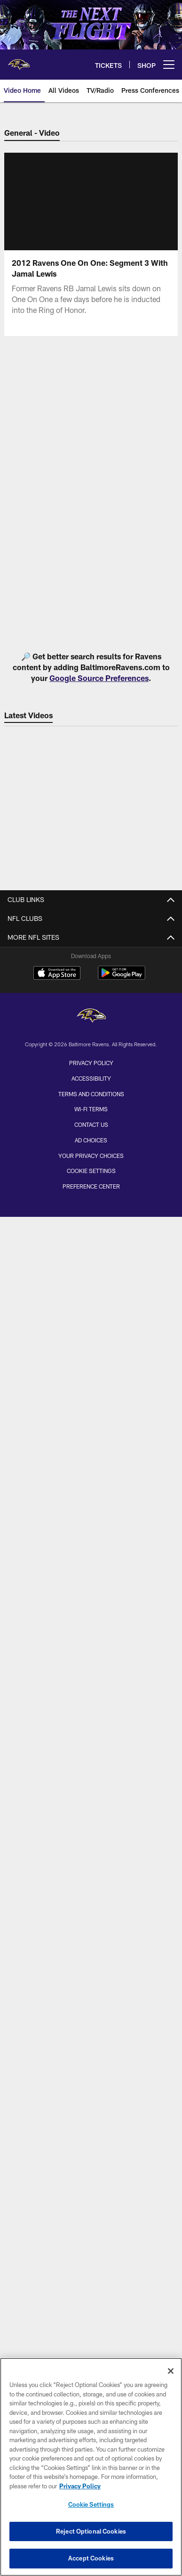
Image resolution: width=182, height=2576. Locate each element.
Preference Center (91, 1186)
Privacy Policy (91, 1062)
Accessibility (91, 1078)
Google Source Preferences (99, 677)
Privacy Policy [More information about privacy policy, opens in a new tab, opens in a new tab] (80, 2486)
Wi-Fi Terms (91, 1109)
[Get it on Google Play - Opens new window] (121, 977)
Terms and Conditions (91, 1094)
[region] (91, 2467)
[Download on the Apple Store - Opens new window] (56, 974)
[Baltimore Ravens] (91, 1017)
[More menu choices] (168, 64)
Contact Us (91, 1124)
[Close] (170, 2371)
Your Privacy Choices (91, 1155)
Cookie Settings (91, 1170)
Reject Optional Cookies (91, 2531)
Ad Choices (91, 1140)
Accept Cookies (91, 2558)
